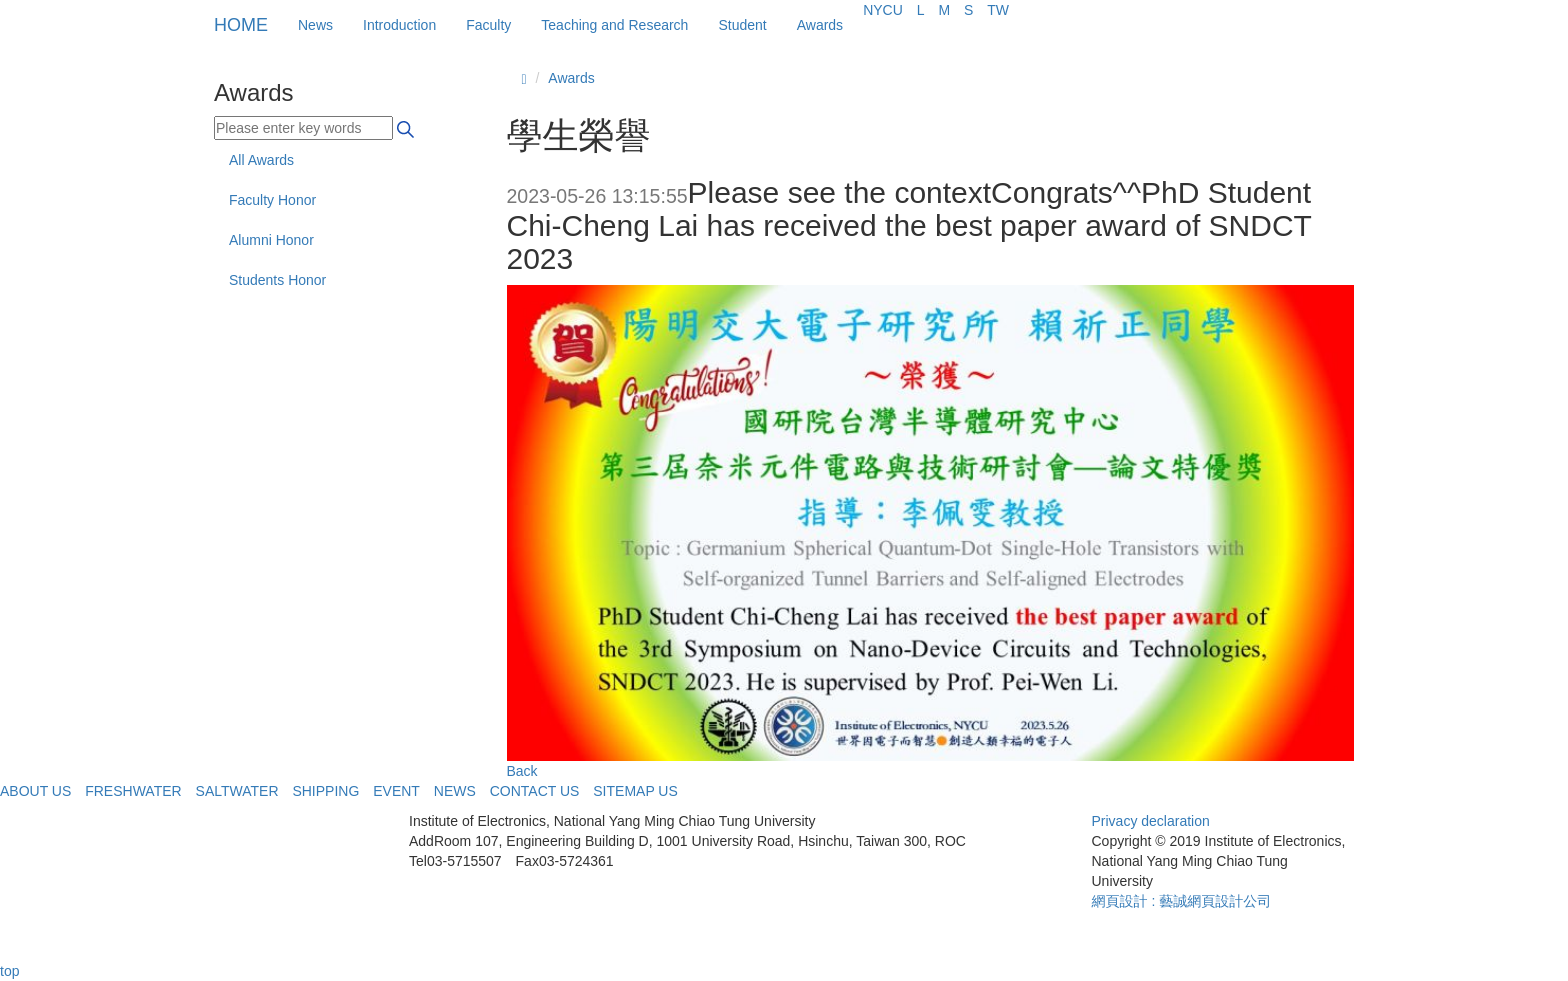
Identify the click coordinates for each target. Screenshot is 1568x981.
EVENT (396, 791)
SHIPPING (325, 791)
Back (522, 771)
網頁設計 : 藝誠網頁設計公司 (1182, 901)
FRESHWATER (133, 791)
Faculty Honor (272, 200)
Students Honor (277, 280)
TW (998, 10)
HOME (241, 25)
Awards (820, 25)
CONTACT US (535, 791)
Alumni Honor (271, 240)
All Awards (261, 160)
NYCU (883, 10)
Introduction (399, 25)
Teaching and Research (614, 25)
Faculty (488, 25)
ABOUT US (35, 791)
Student (742, 25)
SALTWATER (237, 791)
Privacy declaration (1151, 821)
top (9, 971)
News (315, 25)
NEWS (455, 791)
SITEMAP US (635, 791)
